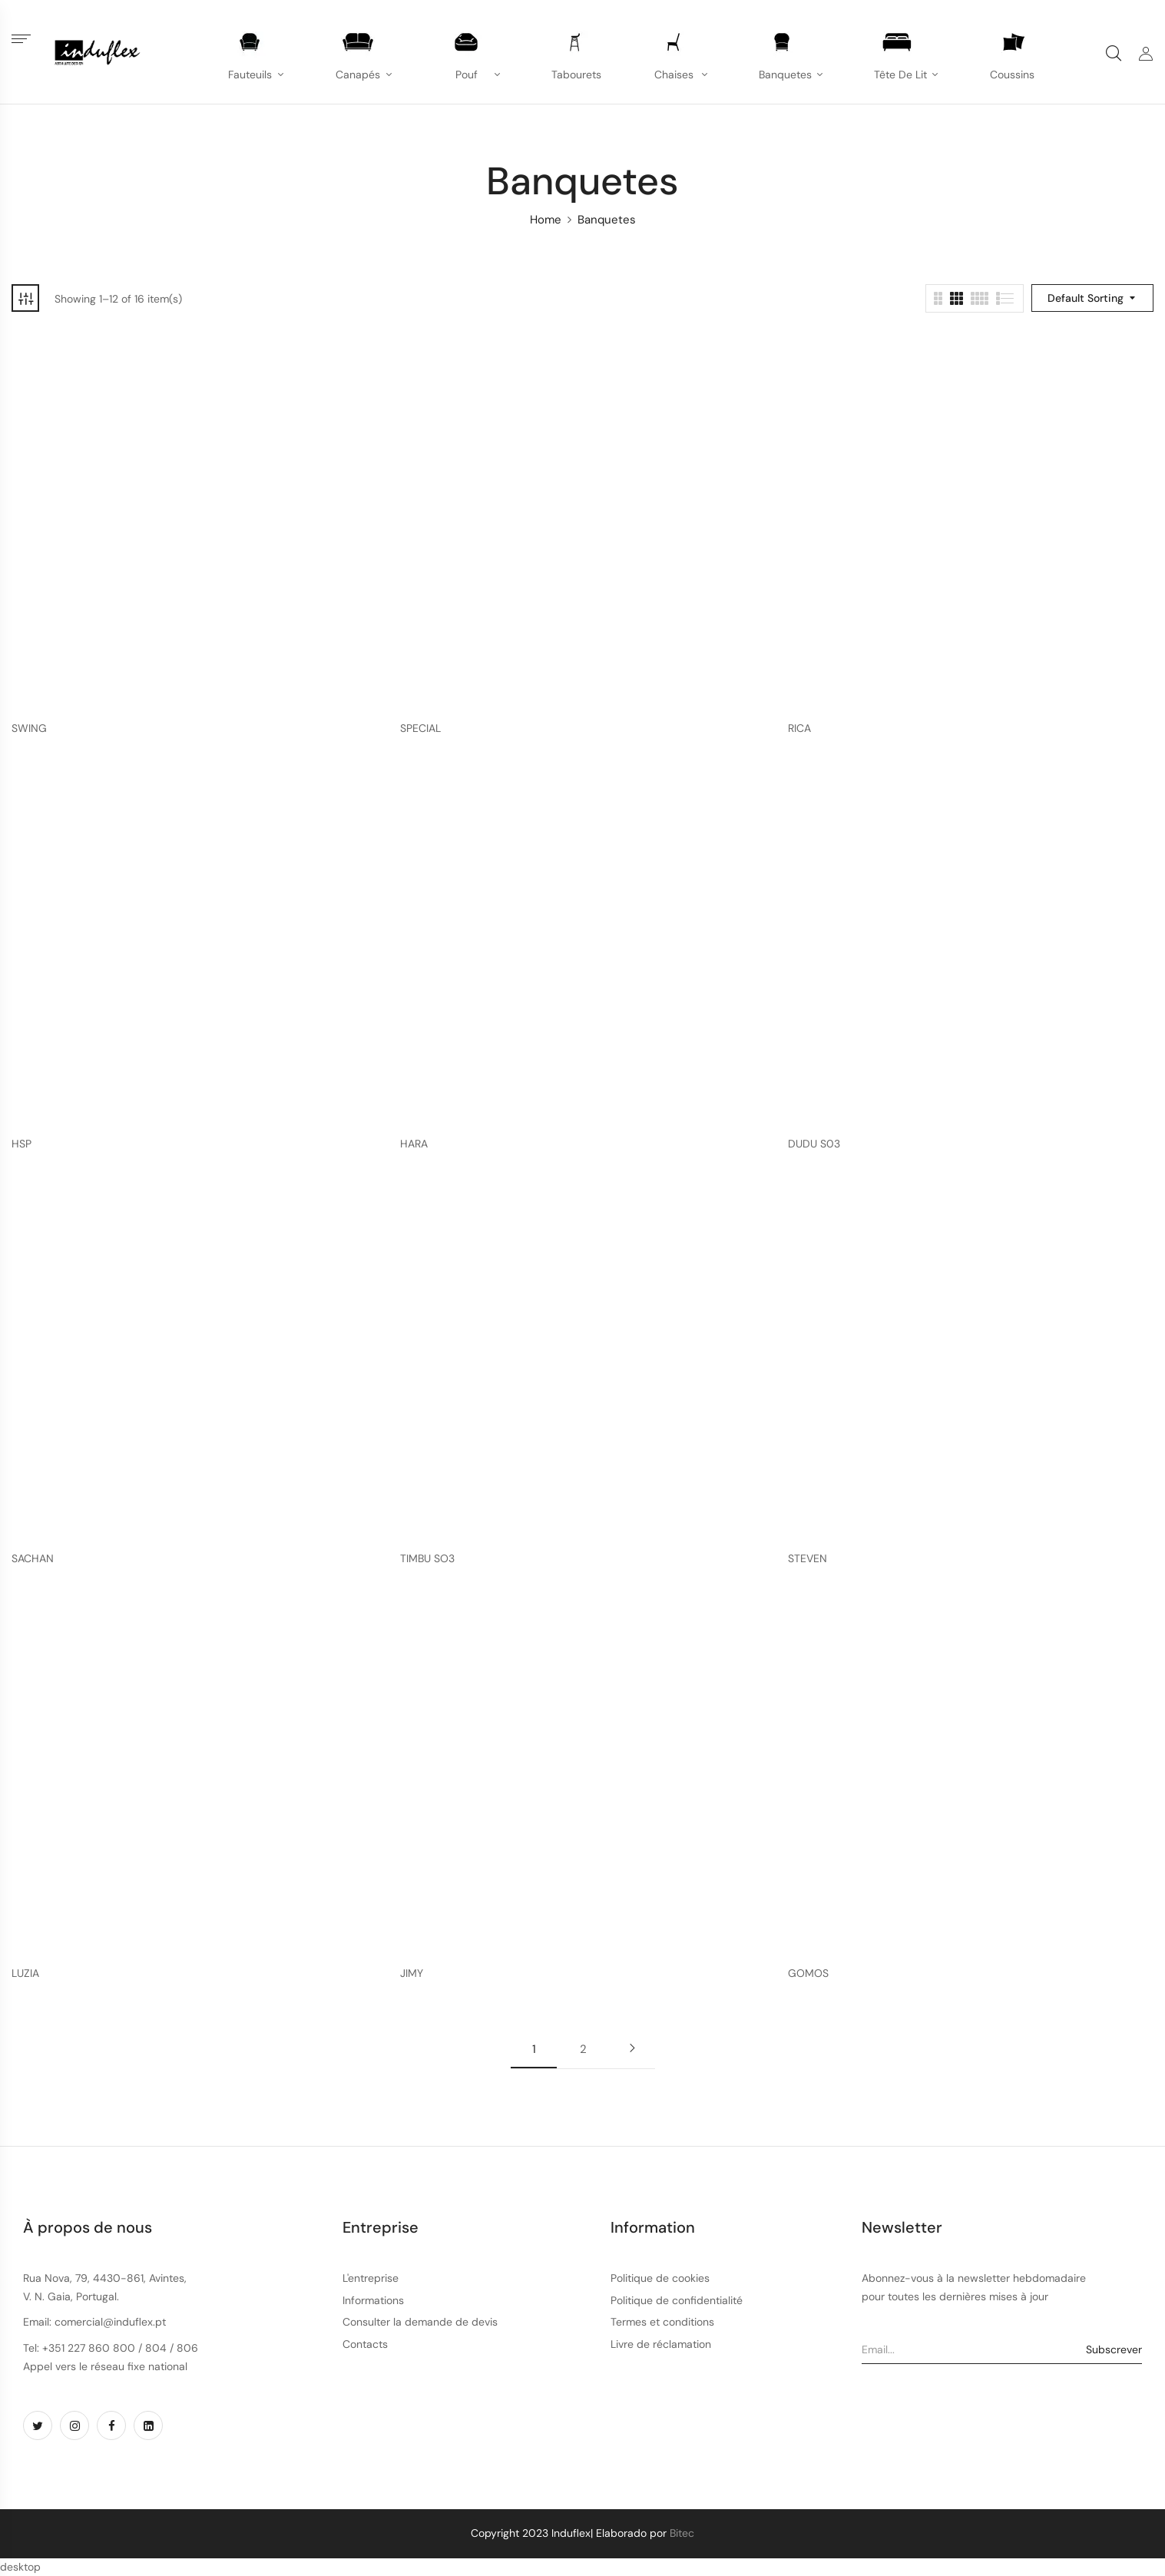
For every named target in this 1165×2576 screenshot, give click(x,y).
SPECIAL (420, 728)
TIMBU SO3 (427, 1558)
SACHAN (33, 1558)
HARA (414, 1144)
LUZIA (25, 1973)
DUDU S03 (814, 1144)
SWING (29, 728)
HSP (21, 1144)
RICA (799, 728)
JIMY (411, 1973)
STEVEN (807, 1558)
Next (632, 2048)
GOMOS (808, 1973)
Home (545, 219)
